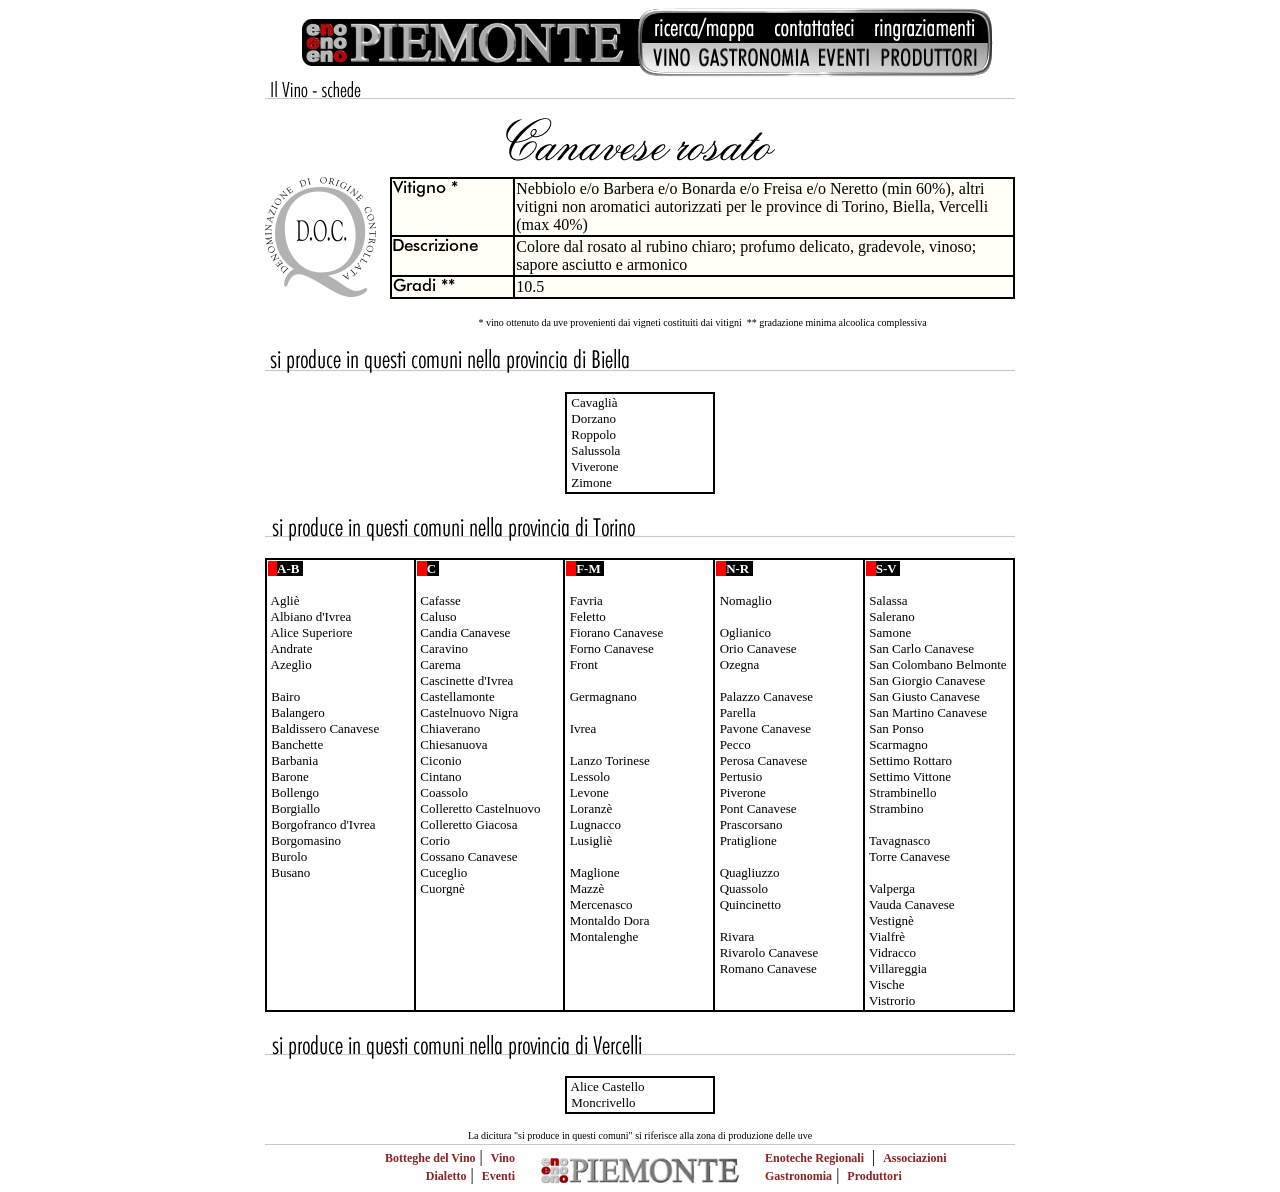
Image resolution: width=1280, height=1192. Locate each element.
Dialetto (446, 1176)
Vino (503, 1158)
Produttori (874, 1176)
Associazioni (914, 1158)
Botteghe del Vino (430, 1158)
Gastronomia (798, 1176)
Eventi (498, 1176)
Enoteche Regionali (814, 1158)
